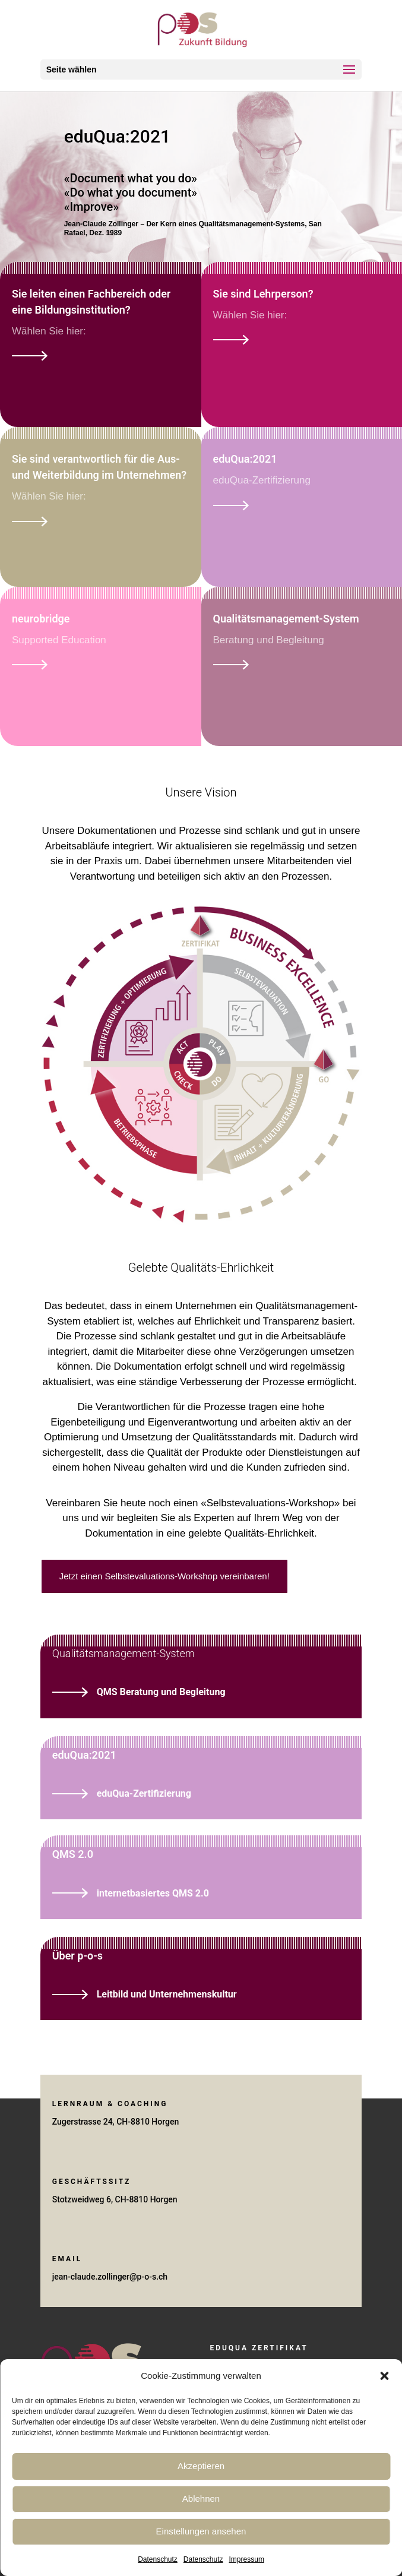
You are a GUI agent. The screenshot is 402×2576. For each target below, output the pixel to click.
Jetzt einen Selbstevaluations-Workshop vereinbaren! (164, 1576)
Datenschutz (158, 2559)
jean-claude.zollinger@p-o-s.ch (109, 2276)
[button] (384, 2376)
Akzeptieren (201, 2466)
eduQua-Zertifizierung (144, 1793)
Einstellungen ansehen (201, 2531)
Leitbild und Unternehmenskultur (167, 1994)
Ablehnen (201, 2498)
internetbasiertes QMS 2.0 (153, 1893)
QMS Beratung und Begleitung (161, 1692)
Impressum (246, 2559)
